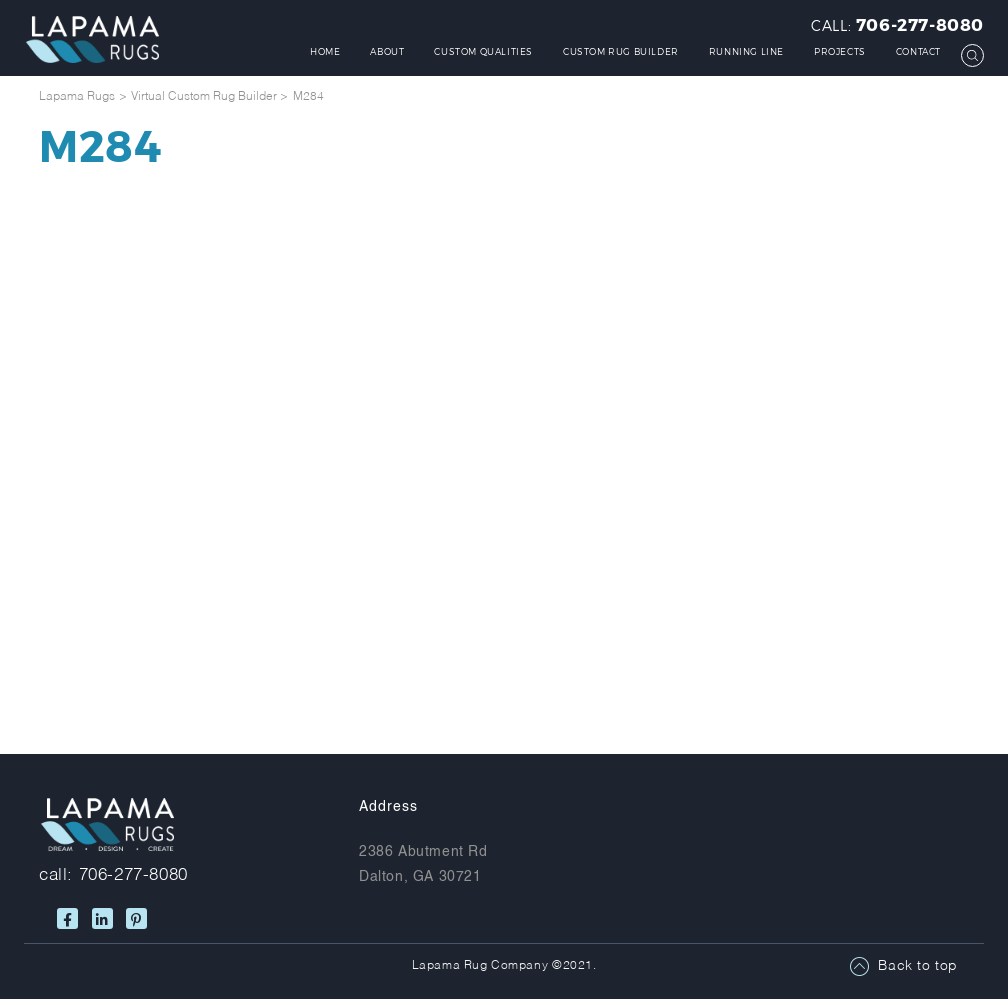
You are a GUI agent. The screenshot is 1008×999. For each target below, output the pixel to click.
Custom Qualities (483, 51)
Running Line (746, 51)
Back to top (918, 966)
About (387, 51)
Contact (918, 51)
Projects (840, 51)
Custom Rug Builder (621, 51)
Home (325, 51)
